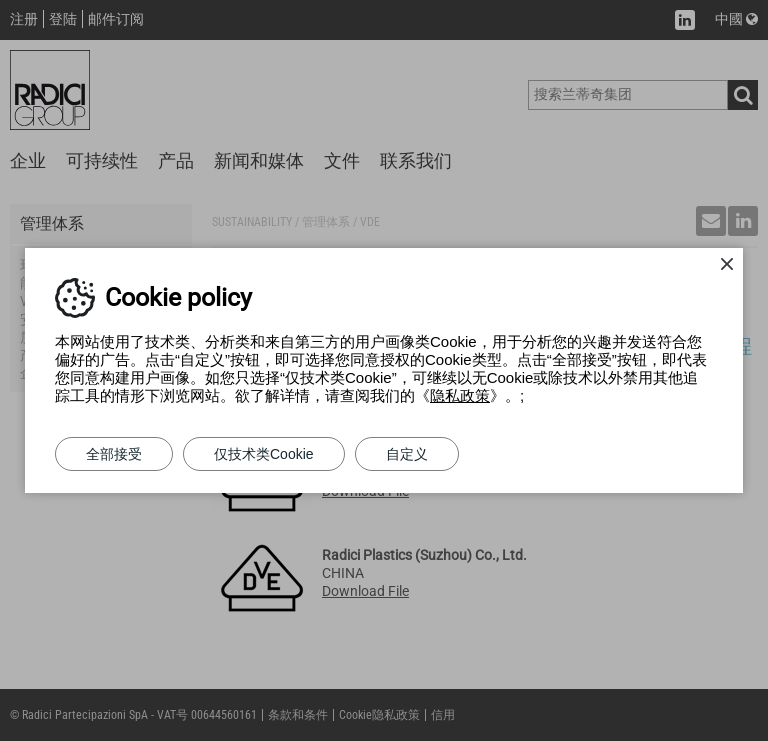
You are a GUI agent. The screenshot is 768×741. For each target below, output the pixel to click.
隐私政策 (460, 395)
